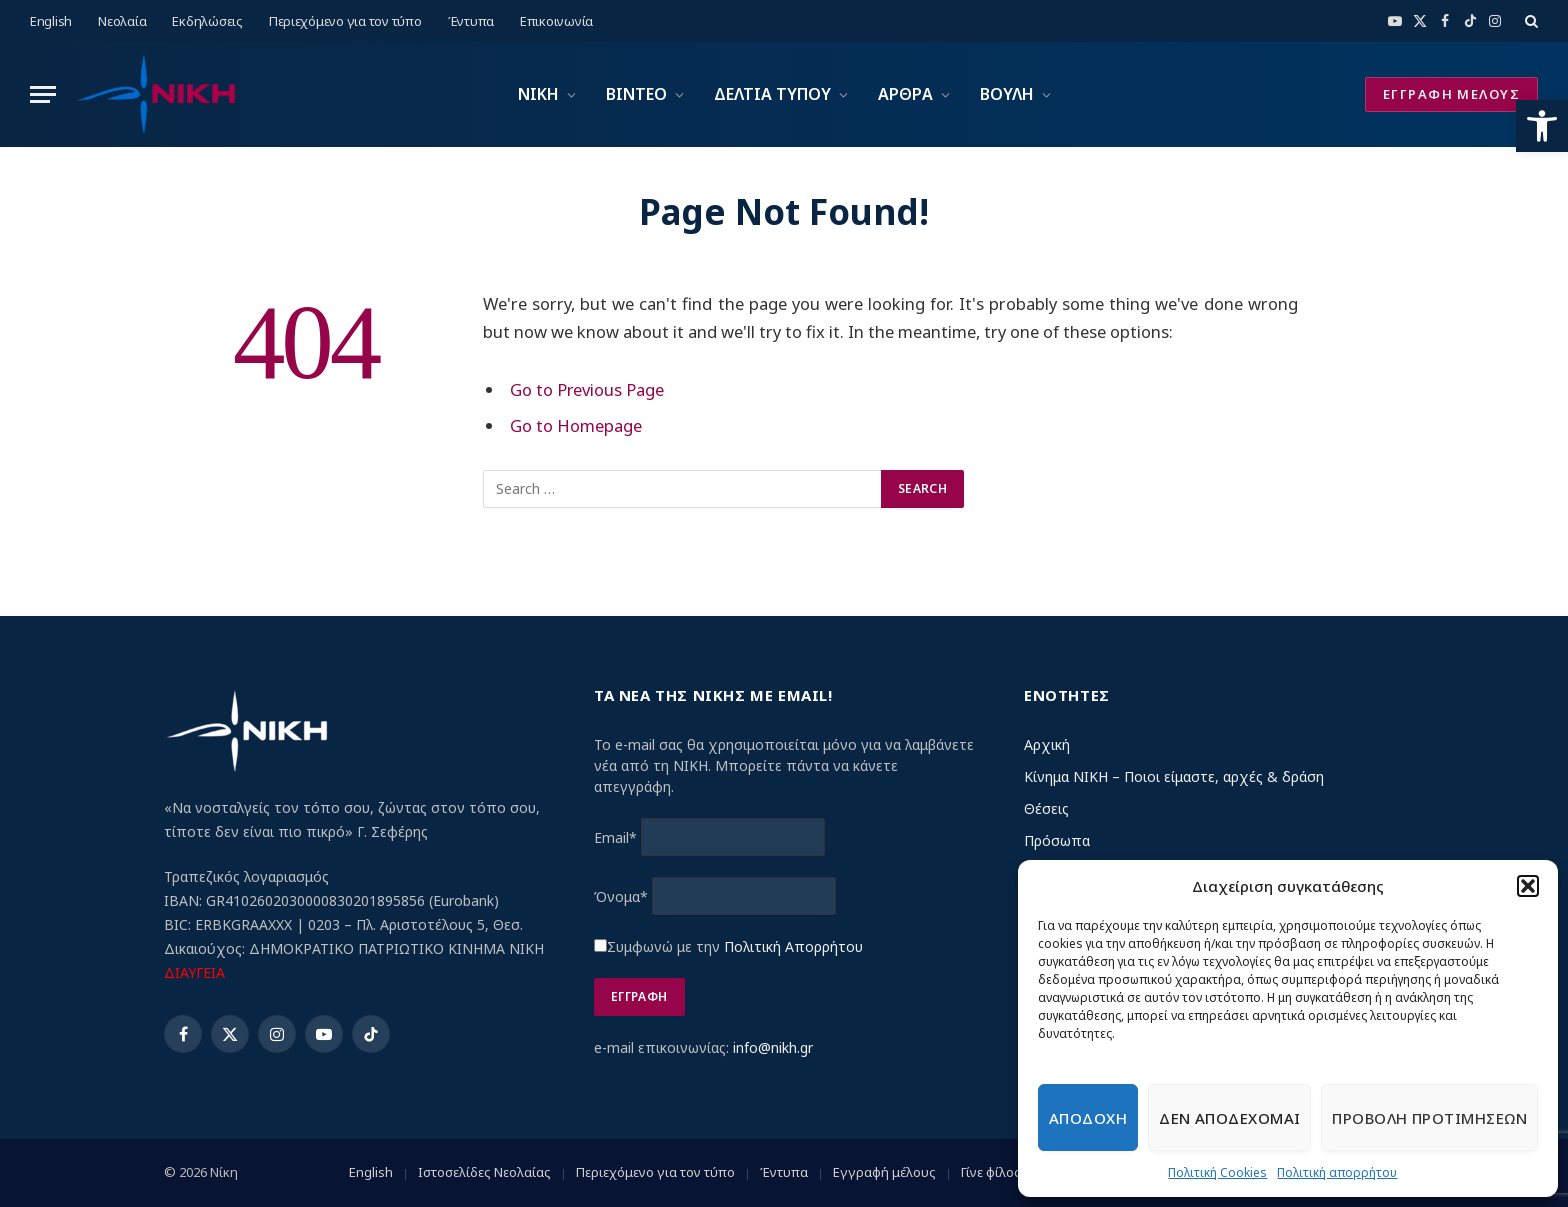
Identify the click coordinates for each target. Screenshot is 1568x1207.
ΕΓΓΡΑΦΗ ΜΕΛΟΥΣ (1451, 94)
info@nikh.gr (773, 1047)
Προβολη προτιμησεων (1429, 1118)
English (51, 21)
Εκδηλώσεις (207, 21)
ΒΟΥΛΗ (1007, 94)
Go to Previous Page (587, 389)
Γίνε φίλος (991, 1172)
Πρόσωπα (1057, 840)
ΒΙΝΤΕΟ (636, 94)
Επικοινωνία (556, 21)
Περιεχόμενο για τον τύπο (345, 21)
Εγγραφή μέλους (884, 1172)
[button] (1542, 126)
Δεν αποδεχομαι (1229, 1118)
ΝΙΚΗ (538, 94)
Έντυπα (471, 21)
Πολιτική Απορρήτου (793, 946)
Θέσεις (1046, 808)
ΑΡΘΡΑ (905, 94)
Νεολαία (122, 21)
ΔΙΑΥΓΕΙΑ (194, 972)
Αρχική (1047, 744)
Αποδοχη (1088, 1118)
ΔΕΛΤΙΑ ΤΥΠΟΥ (772, 94)
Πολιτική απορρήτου (1337, 1172)
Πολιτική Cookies (1217, 1172)
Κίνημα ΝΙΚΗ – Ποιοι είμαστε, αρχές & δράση (1174, 776)
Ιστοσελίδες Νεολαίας (484, 1172)
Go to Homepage (576, 425)
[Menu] (43, 94)
